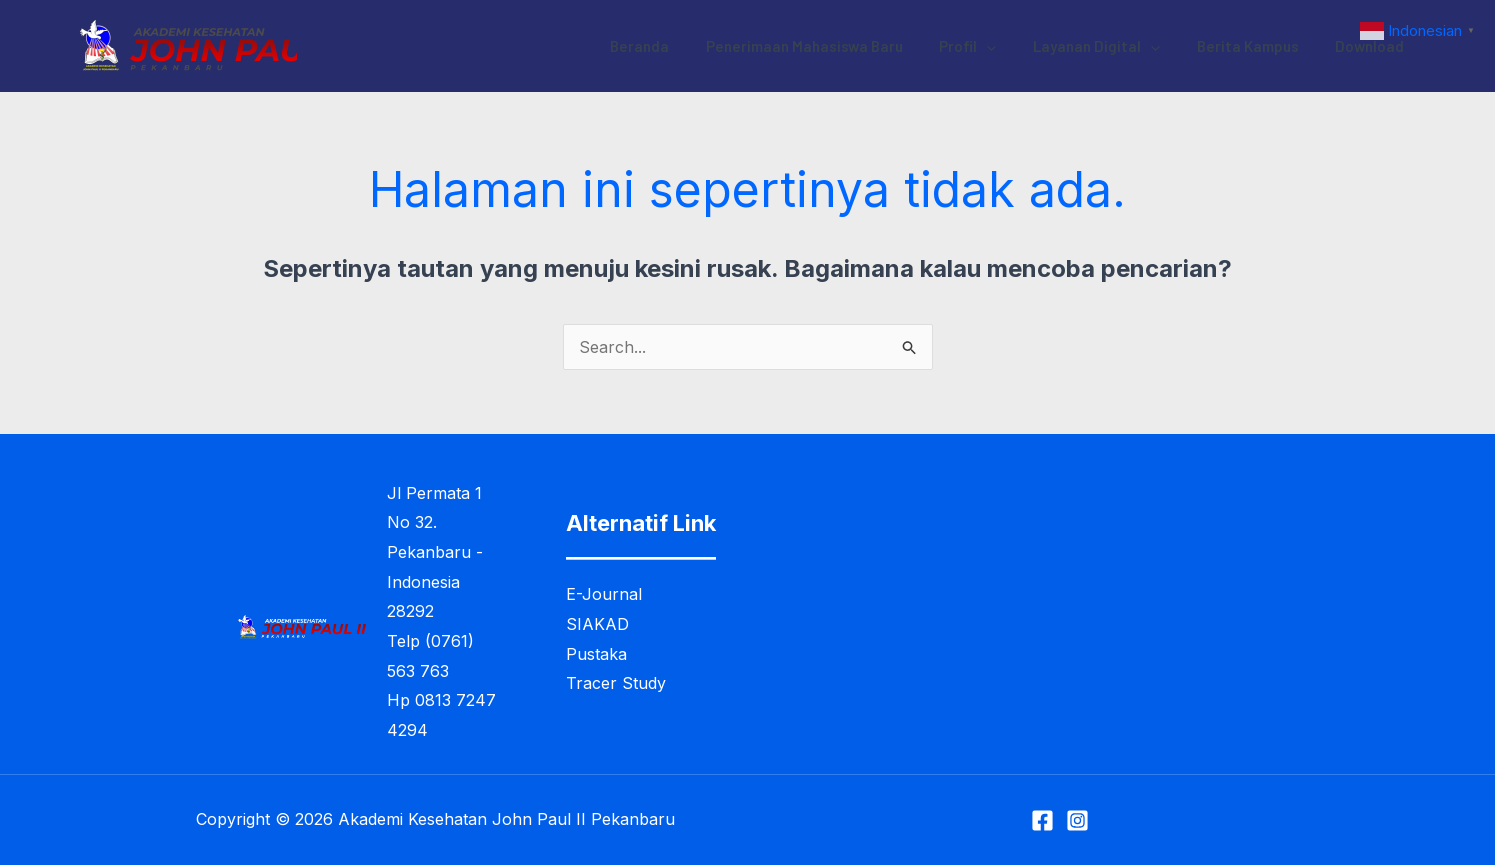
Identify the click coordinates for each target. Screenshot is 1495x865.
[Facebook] (1042, 820)
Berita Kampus (1258, 46)
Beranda (676, 46)
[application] (1010, 46)
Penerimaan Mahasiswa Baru (834, 46)
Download (1373, 46)
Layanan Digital (1113, 46)
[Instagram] (1077, 820)
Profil (991, 46)
